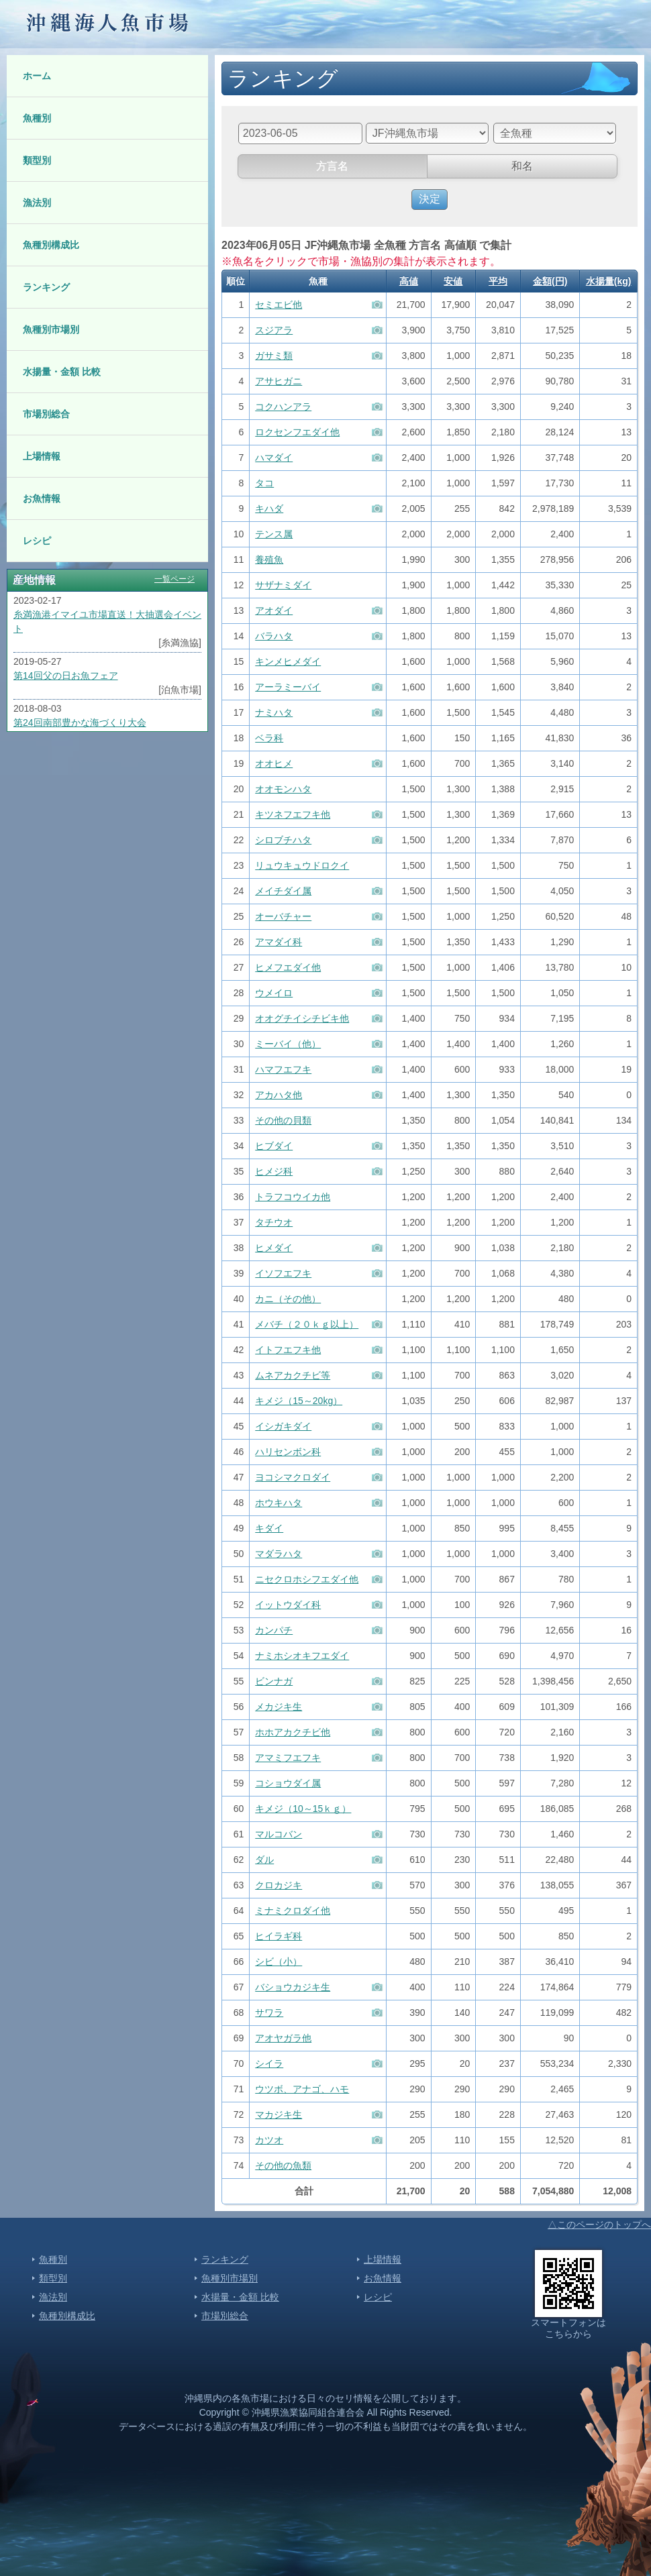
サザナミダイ (283, 585)
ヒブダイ (274, 1145)
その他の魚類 (283, 2165)
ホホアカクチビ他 (292, 1732)
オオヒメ (274, 763)
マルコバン (278, 1834)
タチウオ (274, 1222)
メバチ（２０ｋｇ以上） (306, 1324)
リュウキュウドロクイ (302, 865)
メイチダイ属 (283, 890)
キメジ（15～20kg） (298, 1400)
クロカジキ (278, 1885)
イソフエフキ (283, 1273)
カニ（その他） (288, 1298)
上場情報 (41, 456)
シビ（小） (278, 1961)
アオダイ (274, 610)
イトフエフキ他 (288, 1349)
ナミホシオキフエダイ (302, 1655)
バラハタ (274, 636)
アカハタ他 (278, 1094)
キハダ (269, 508)
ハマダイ (274, 457)
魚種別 (37, 118)
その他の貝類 (283, 1120)
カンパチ (274, 1630)
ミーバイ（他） (288, 1043)
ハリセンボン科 (288, 1451)
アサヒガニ (278, 381)
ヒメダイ (274, 1247)
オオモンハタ (283, 789)
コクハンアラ (283, 406)
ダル (264, 1859)
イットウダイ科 (288, 1604)
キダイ (269, 1528)
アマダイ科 (278, 941)
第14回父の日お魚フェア (65, 675)
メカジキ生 (278, 1706)
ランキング (46, 287)
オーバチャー (283, 916)
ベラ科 (269, 738)
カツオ (269, 2140)
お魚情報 (41, 498)
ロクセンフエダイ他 (297, 432)
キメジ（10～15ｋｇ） (303, 1808)
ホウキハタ (278, 1502)
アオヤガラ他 (283, 2038)
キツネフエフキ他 (292, 814)
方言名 (332, 166)
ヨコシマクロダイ (292, 1477)
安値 (453, 281)
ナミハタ (274, 712)
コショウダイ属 (288, 1783)
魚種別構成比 (51, 244)
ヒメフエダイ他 (288, 967)
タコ (264, 483)
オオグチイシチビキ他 (302, 1018)
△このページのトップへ (599, 2224)
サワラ (269, 2012)
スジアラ (274, 330)
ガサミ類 (274, 355)
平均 (498, 281)
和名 (522, 166)
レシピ (37, 540)
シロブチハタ (283, 840)
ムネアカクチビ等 (292, 1375)
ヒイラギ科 (278, 1936)
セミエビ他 (278, 304)
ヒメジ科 (274, 1171)
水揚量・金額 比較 (62, 371)
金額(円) (550, 281)
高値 (408, 281)
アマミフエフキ (288, 1757)
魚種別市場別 (51, 329)
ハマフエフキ (283, 1069)
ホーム (37, 75)
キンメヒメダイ (288, 661)
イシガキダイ (283, 1426)
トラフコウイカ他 (292, 1196)
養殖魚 (269, 559)
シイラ (269, 2063)
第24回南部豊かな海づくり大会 (79, 722)
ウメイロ (274, 992)
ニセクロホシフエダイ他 (306, 1579)
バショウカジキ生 (292, 1987)
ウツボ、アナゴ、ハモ (302, 2089)
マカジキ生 (278, 2114)
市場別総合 (46, 414)
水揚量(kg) (609, 281)
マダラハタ (278, 1553)
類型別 (37, 160)
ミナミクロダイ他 (292, 1910)
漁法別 (37, 202)
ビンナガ (274, 1681)
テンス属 (274, 534)
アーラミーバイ (288, 687)
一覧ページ (174, 579)
